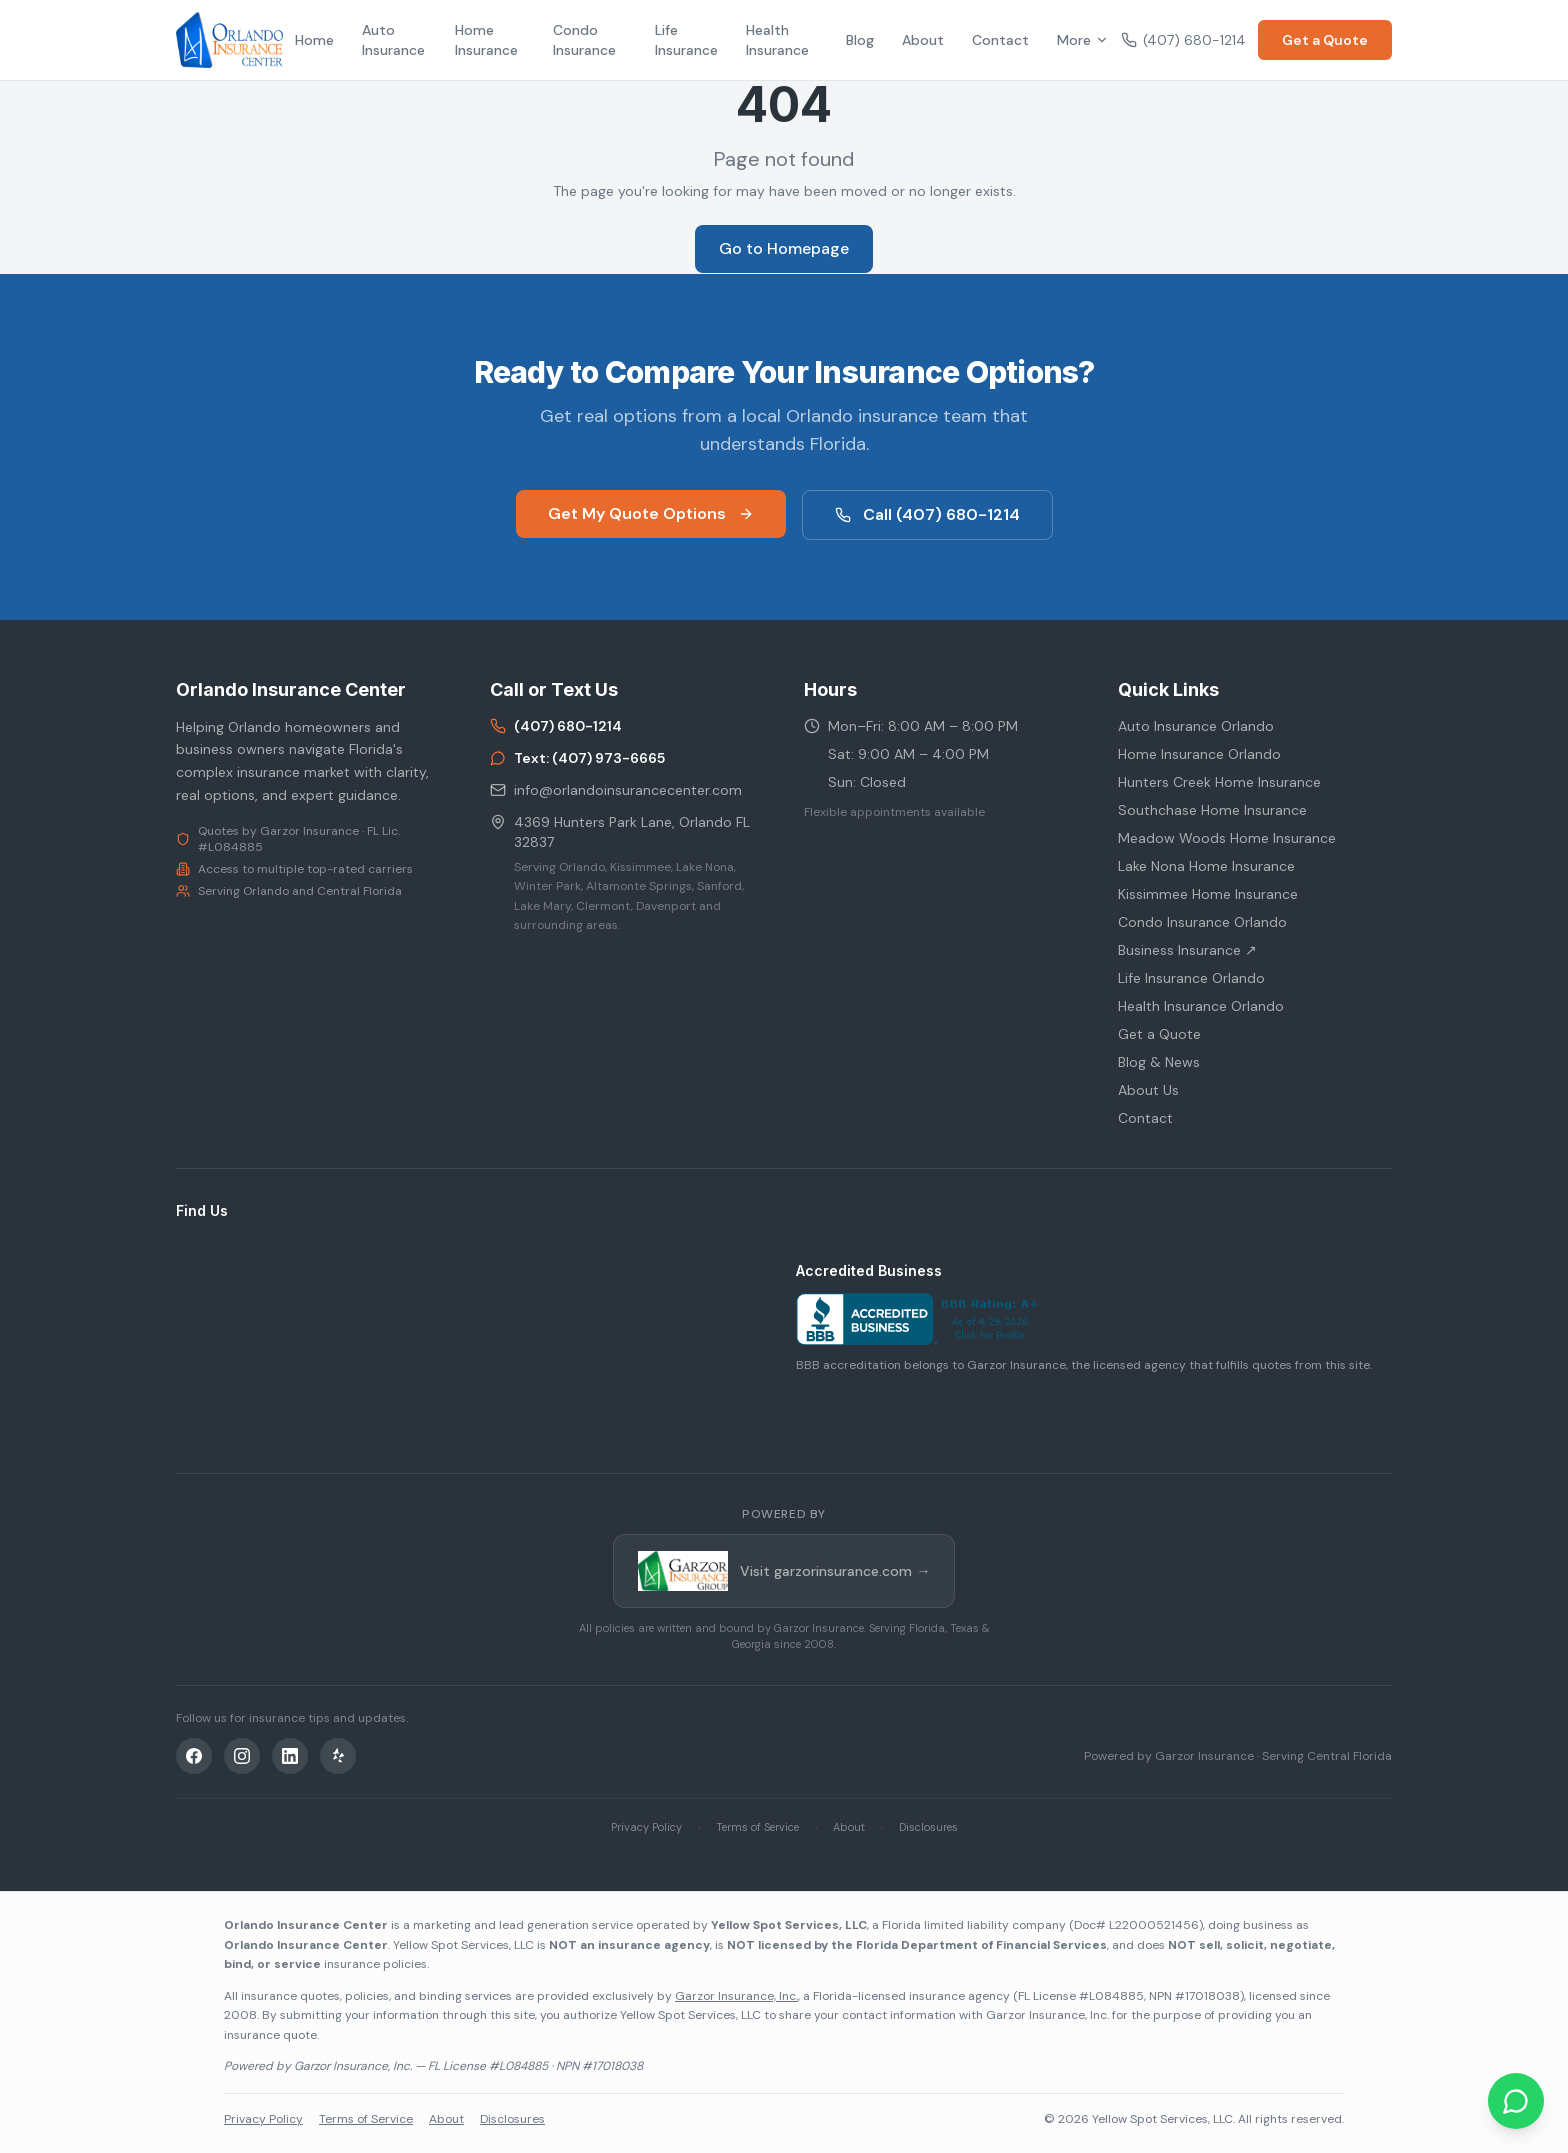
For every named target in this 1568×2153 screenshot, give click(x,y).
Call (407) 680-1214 (927, 514)
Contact (1000, 40)
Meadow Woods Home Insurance (1227, 838)
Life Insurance (686, 40)
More (1083, 40)
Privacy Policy (646, 1827)
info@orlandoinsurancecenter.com (616, 790)
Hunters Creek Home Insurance (1219, 782)
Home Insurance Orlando (1199, 754)
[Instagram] (242, 1756)
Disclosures (928, 1827)
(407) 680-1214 (1183, 40)
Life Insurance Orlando (1191, 978)
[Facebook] (194, 1756)
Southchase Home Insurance (1212, 810)
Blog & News (1159, 1062)
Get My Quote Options (651, 513)
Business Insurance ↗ (1187, 950)
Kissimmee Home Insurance (1208, 894)
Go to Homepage (784, 248)
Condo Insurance (584, 40)
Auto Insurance (393, 40)
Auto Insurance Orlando (1196, 726)
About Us (1148, 1090)
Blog (860, 40)
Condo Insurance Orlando (1202, 922)
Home (314, 40)
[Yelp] (338, 1756)
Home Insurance (486, 40)
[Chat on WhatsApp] (1516, 2101)
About (923, 40)
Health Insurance (777, 40)
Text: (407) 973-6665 (577, 758)
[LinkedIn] (290, 1756)
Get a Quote (1325, 40)
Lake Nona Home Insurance (1206, 866)
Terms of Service (757, 1827)
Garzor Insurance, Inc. (736, 1996)
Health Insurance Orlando (1201, 1006)
